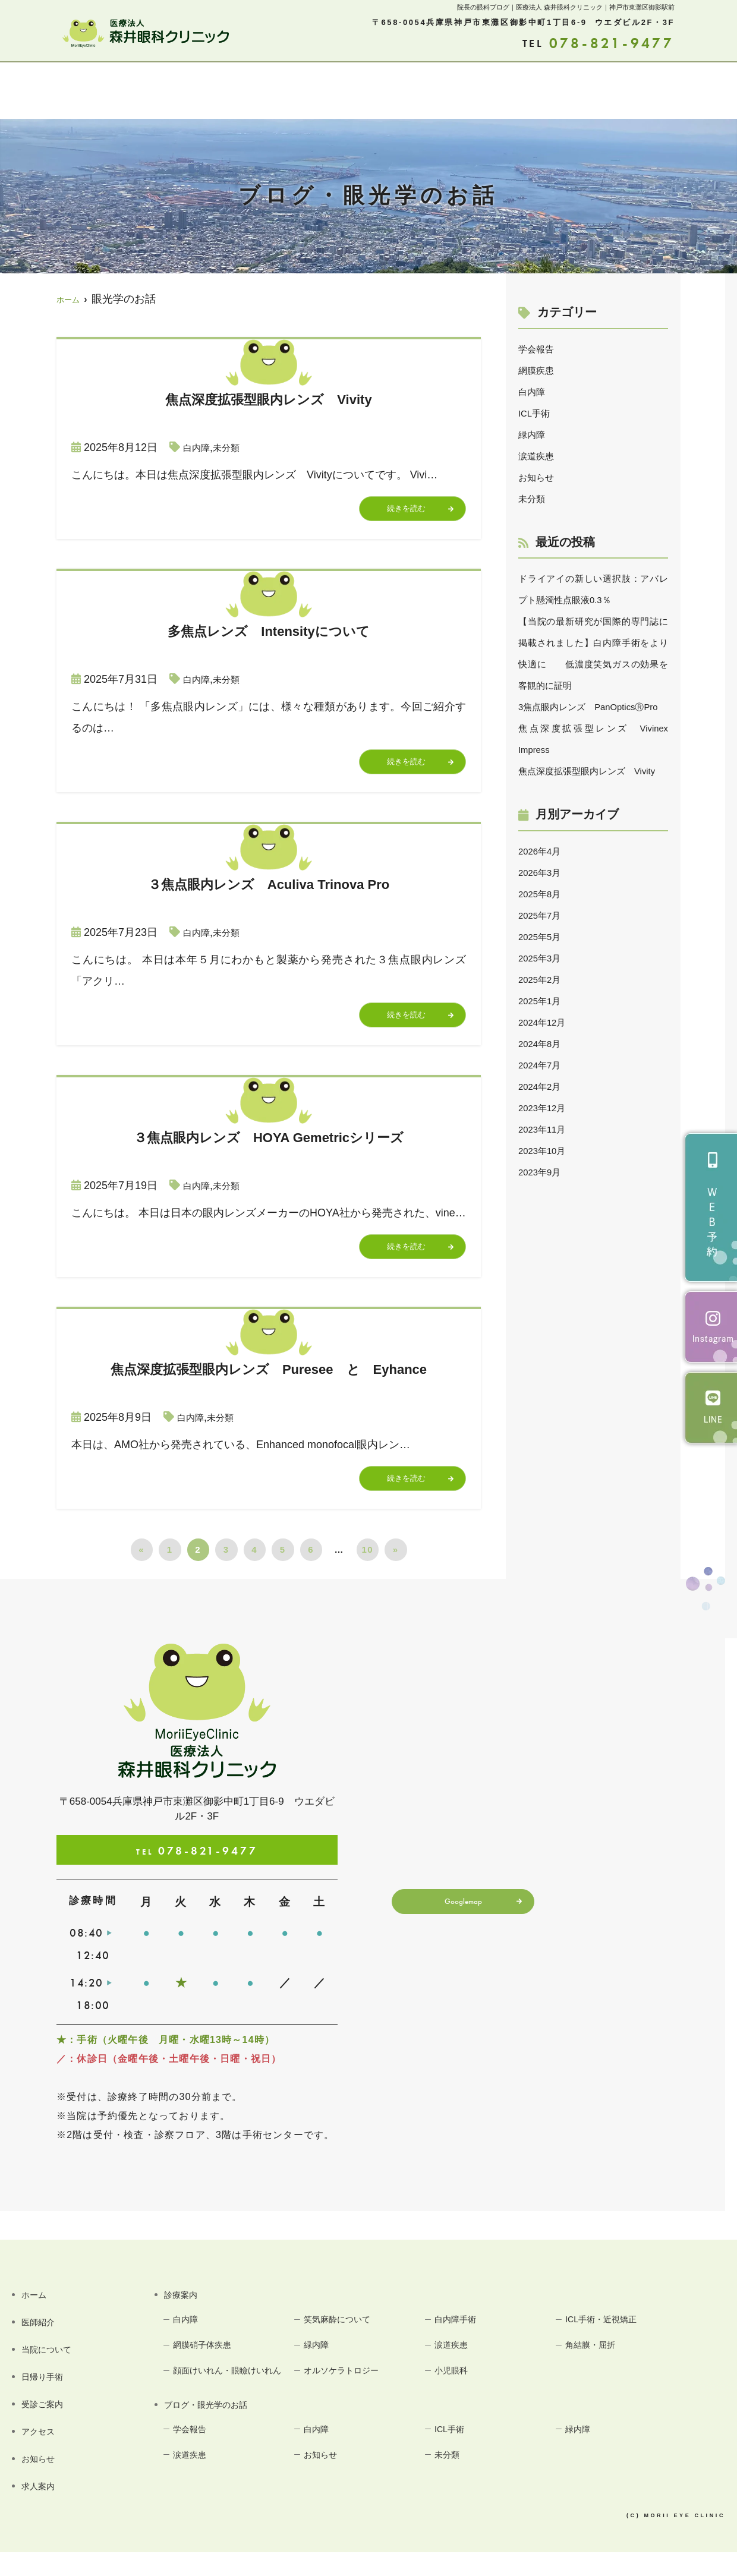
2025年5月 (543, 979)
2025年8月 (543, 936)
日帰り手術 (305, 91)
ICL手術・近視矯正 (610, 2343)
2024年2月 (543, 1129)
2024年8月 (543, 1086)
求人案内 (684, 91)
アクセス (439, 91)
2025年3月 (543, 1001)
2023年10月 (546, 1193)
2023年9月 (543, 1215)
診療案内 (240, 91)
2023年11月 (546, 1172)
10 (367, 1573)
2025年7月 (543, 958)
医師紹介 (99, 91)
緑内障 (534, 434)
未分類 (234, 447)
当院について (170, 91)
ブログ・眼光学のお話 (532, 91)
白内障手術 (462, 2343)
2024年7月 (543, 1108)
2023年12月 (546, 1150)
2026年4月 (543, 894)
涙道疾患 (539, 456)
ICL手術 (537, 413)
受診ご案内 (375, 91)
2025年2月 (543, 1022)
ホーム (47, 91)
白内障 (199, 447)
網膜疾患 (539, 370)
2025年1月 (543, 1043)
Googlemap (458, 1928)
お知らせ (625, 91)
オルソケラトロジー (350, 2397)
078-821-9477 (197, 1873)
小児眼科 (457, 2397)
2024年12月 (546, 1065)
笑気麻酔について (345, 2343)
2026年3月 (543, 915)
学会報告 (539, 349)
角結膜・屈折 (597, 2370)
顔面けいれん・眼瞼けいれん (229, 2406)
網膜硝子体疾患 (210, 2370)
